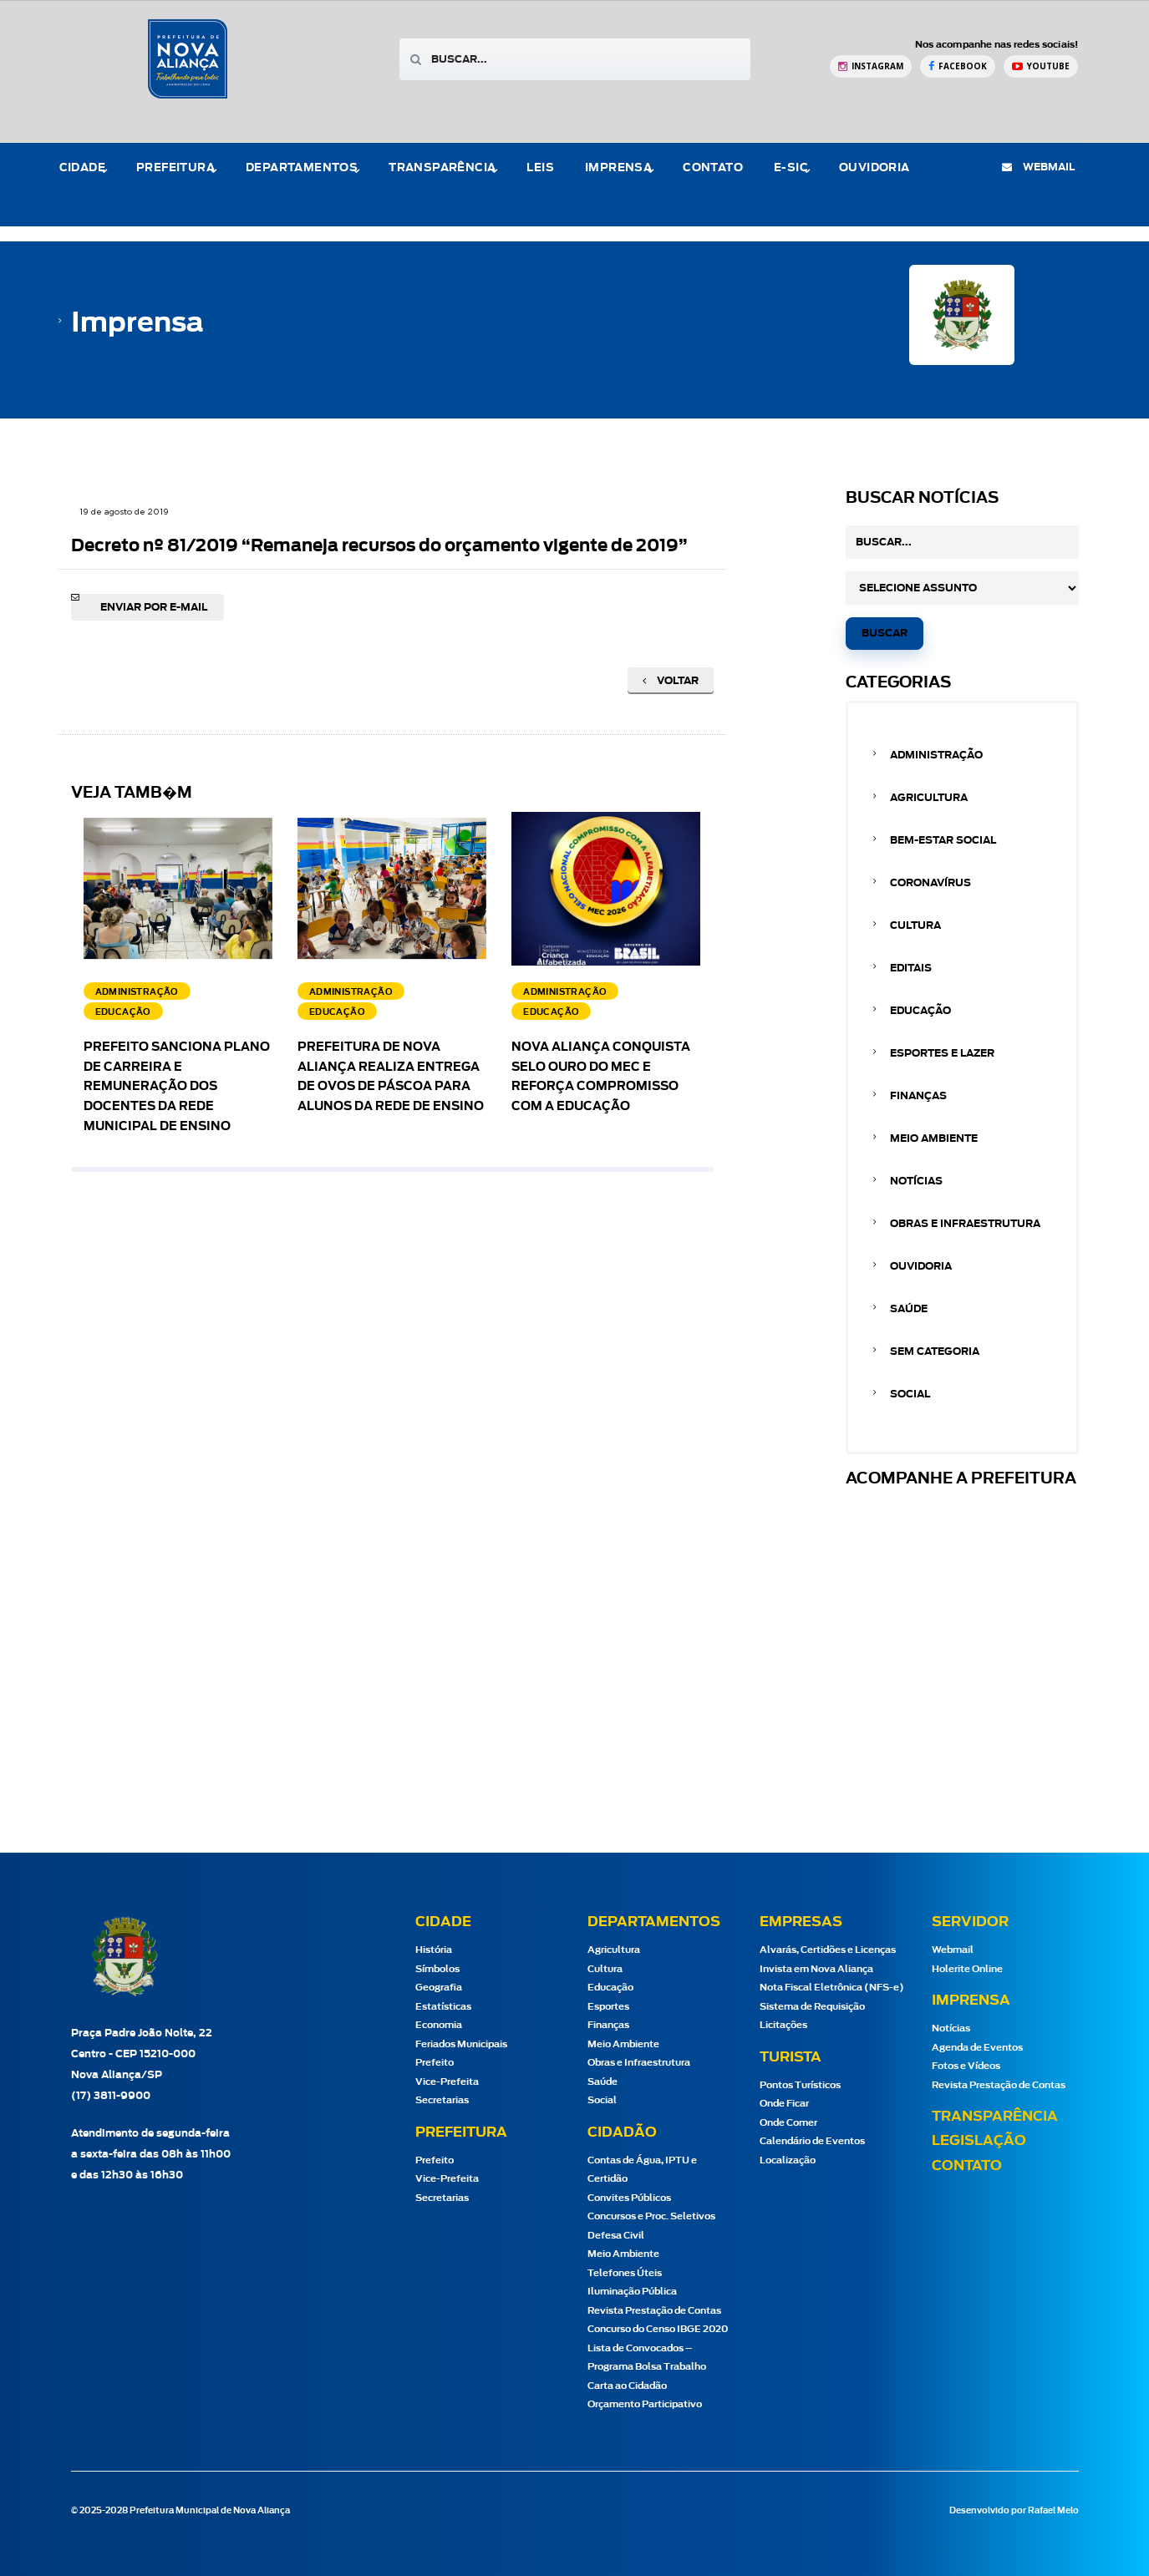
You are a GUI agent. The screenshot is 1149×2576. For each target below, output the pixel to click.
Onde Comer (788, 2122)
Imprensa (618, 168)
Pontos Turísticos (800, 2085)
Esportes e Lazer (942, 1053)
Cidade (82, 168)
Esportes (608, 2006)
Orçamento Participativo (644, 2404)
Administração (936, 755)
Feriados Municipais (461, 2044)
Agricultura (929, 798)
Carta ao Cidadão (627, 2386)
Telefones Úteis (624, 2273)
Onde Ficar (784, 2103)
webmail (1038, 167)
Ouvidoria (874, 168)
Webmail (953, 1950)
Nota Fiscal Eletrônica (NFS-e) (832, 1987)
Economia (438, 2025)
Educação (920, 1011)
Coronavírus (930, 883)
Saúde (909, 1309)
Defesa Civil (615, 2235)
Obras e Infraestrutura (965, 1224)
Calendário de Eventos (812, 2141)
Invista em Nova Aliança (816, 1969)
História (433, 1950)
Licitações (783, 2025)
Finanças (918, 1096)
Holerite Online (967, 1969)
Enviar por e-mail (153, 607)
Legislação (979, 2141)
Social (910, 1394)
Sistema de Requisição (812, 2006)
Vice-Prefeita (447, 2082)
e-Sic (791, 168)
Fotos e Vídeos (966, 2066)
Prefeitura (175, 168)
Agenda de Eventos (977, 2047)
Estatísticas (443, 2006)
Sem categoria (934, 1351)
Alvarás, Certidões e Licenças (828, 1950)
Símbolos (437, 1969)
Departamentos (302, 168)
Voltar (671, 681)
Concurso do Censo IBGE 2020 (657, 2329)
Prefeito (434, 2062)
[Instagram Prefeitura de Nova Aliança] (871, 66)
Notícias (916, 1181)
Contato (713, 168)
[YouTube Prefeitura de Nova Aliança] (1041, 66)
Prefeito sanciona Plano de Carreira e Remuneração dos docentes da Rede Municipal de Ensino (177, 1087)
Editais (911, 968)
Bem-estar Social (943, 840)
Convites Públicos (629, 2198)
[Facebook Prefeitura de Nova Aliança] (957, 66)
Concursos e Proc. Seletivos (651, 2216)
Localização (788, 2160)
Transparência (442, 168)
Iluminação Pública (632, 2291)
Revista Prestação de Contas (654, 2310)
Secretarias (442, 2100)
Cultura (915, 925)
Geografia (438, 1987)
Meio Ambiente (934, 1138)
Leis (540, 168)
